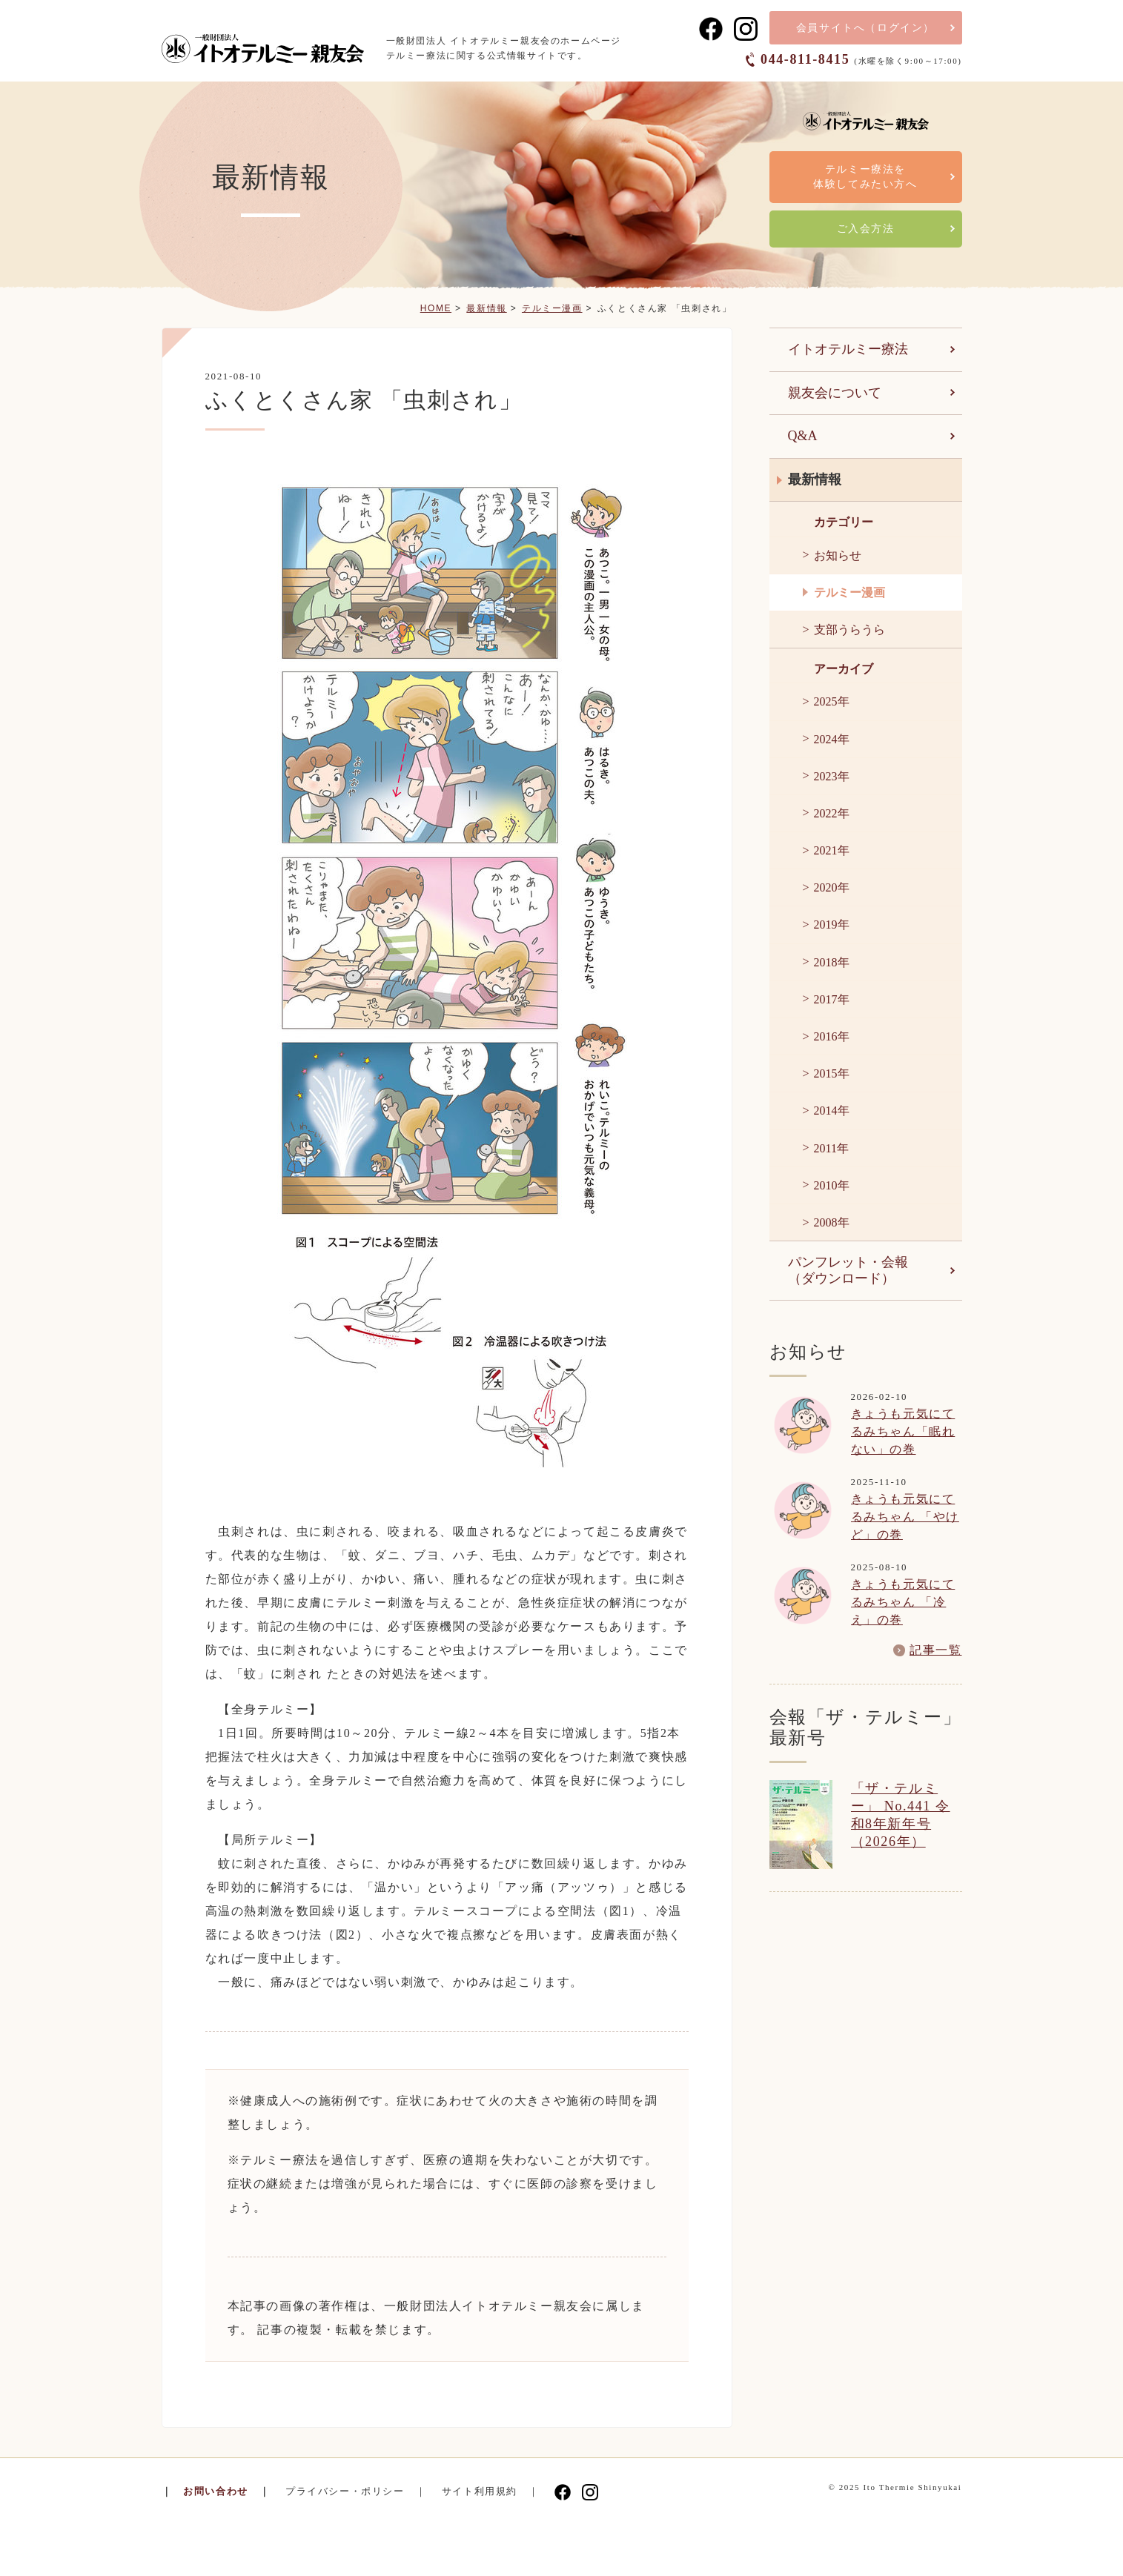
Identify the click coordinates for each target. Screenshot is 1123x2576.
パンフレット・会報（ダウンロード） (848, 1270)
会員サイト (865, 27)
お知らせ (837, 555)
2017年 (831, 999)
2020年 (831, 887)
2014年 (831, 1110)
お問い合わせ (215, 2491)
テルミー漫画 (552, 308)
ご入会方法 (866, 228)
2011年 (831, 1148)
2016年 (831, 1036)
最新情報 (486, 308)
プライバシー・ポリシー (345, 2491)
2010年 (831, 1185)
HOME (435, 308)
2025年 (831, 701)
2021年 (831, 850)
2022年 (831, 813)
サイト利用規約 (479, 2491)
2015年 (831, 1073)
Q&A (803, 435)
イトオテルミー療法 (848, 349)
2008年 (831, 1222)
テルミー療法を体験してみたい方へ (865, 177)
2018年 (831, 962)
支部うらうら (849, 629)
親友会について (834, 392)
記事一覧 (935, 1650)
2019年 (831, 924)
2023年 (831, 776)
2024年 (831, 739)
